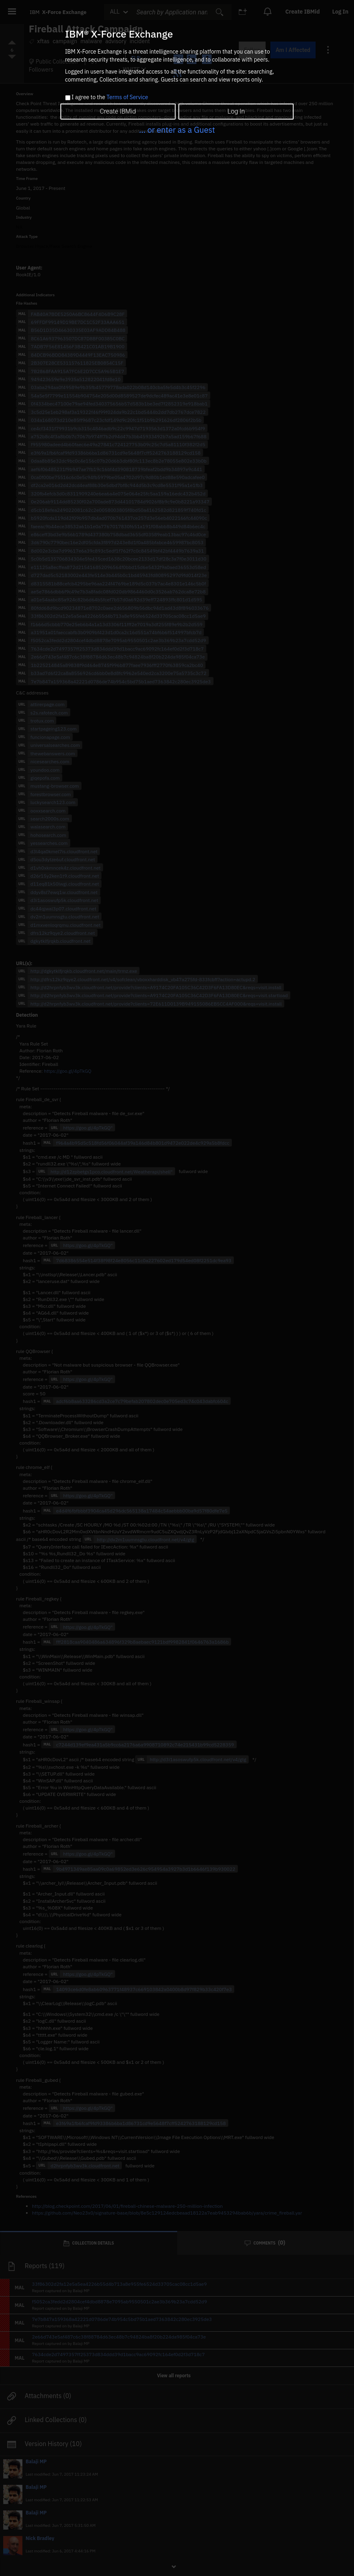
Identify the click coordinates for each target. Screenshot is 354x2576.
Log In (236, 111)
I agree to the (110, 98)
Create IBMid (118, 111)
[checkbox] (67, 97)
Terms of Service (127, 97)
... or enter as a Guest (177, 129)
